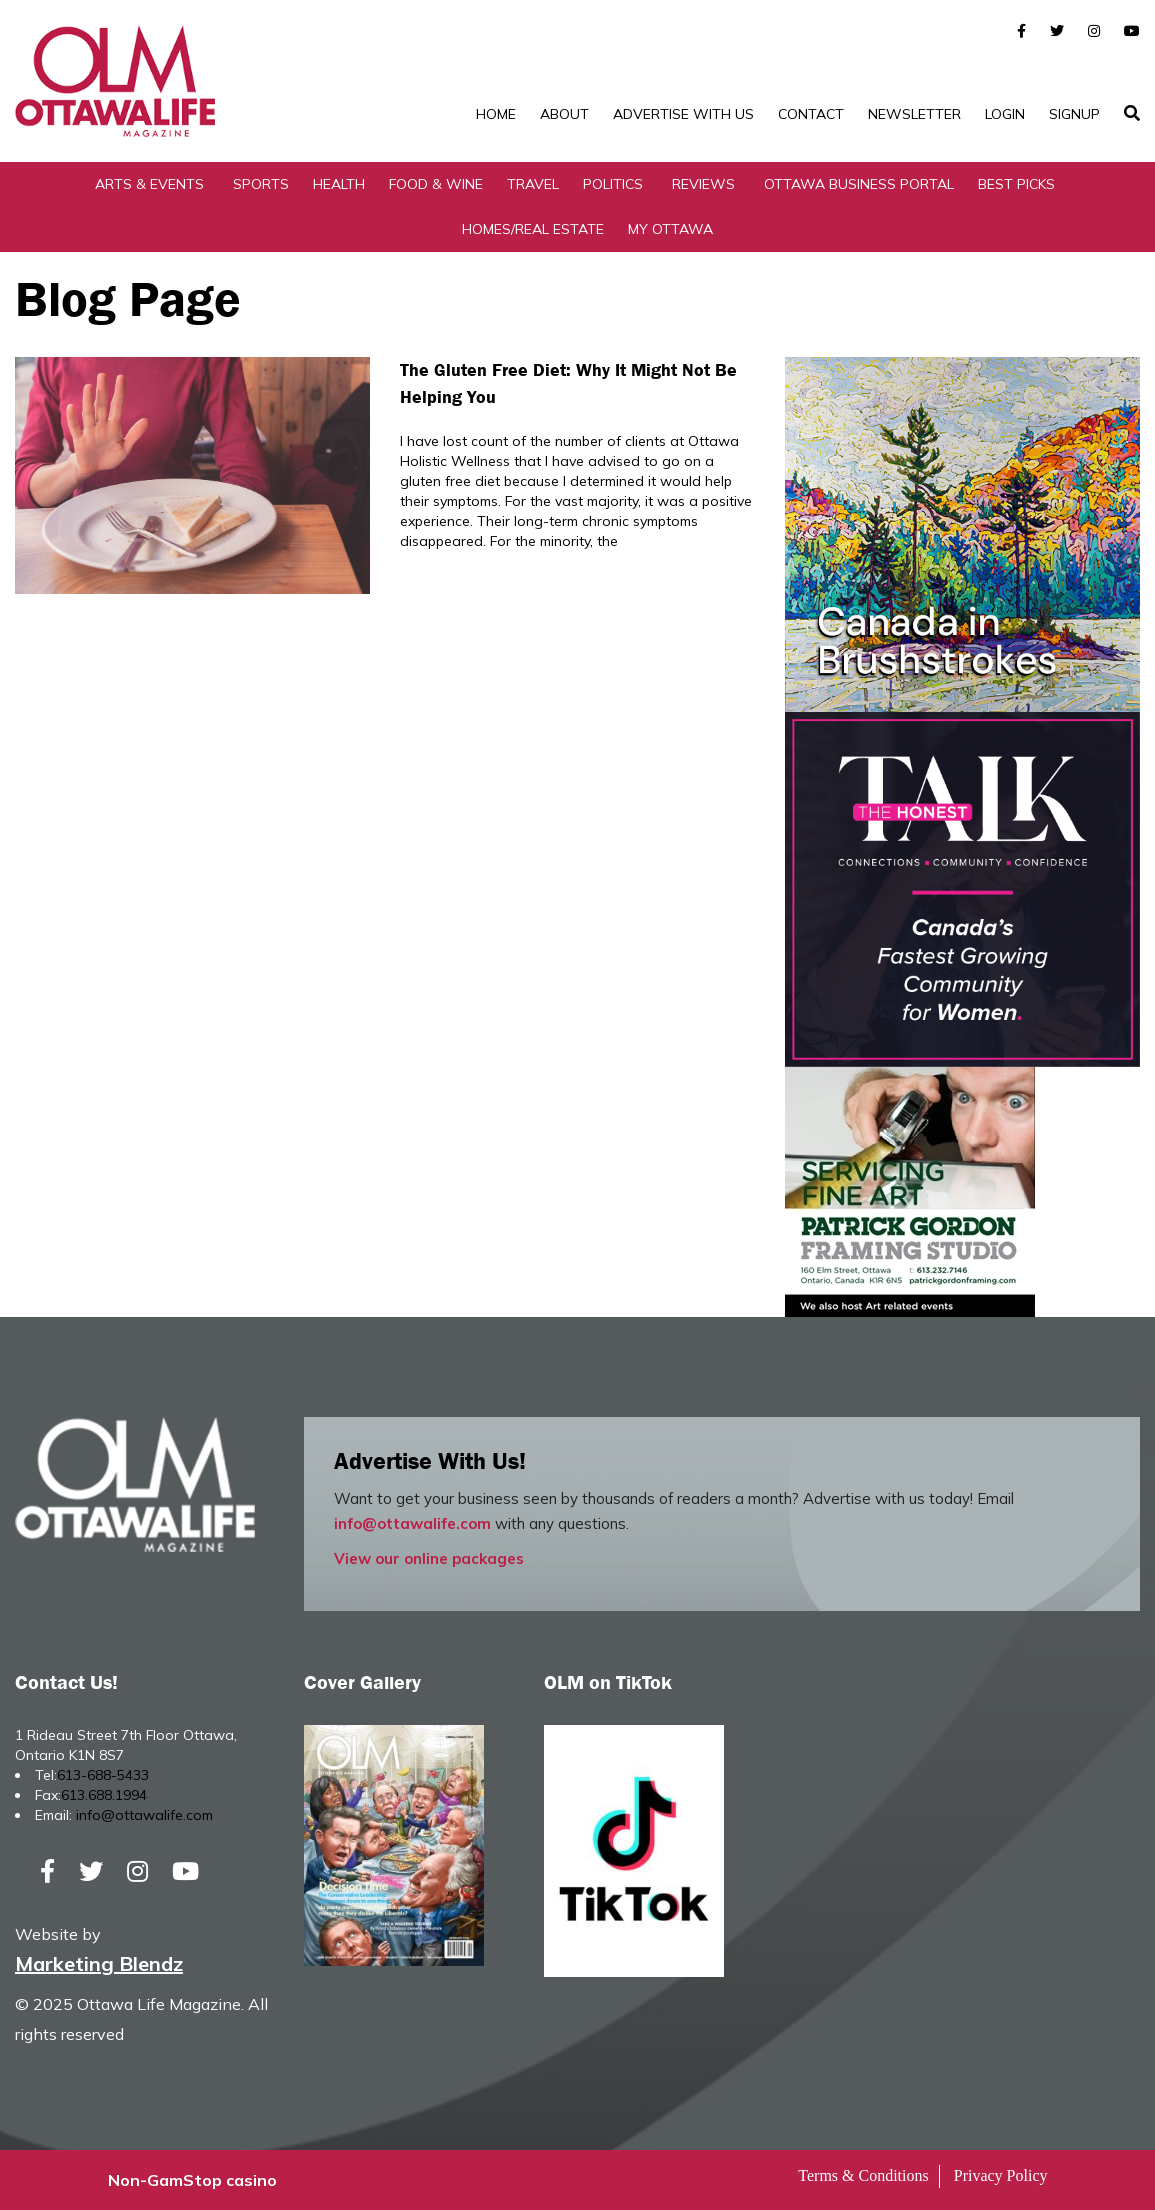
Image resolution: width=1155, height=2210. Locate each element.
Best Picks (1016, 184)
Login (1005, 114)
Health (339, 184)
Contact (811, 114)
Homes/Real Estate (533, 229)
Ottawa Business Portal (859, 184)
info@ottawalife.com (412, 1523)
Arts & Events (149, 184)
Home (496, 114)
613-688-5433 (103, 1775)
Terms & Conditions (863, 2175)
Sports (261, 184)
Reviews (703, 184)
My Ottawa (670, 229)
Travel (533, 184)
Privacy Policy (1001, 2175)
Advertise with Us (683, 114)
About (564, 114)
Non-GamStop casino (192, 2180)
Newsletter (914, 114)
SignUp (1074, 114)
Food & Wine (436, 184)
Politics (613, 184)
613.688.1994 (104, 1795)
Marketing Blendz (99, 1963)
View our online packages (429, 1558)
